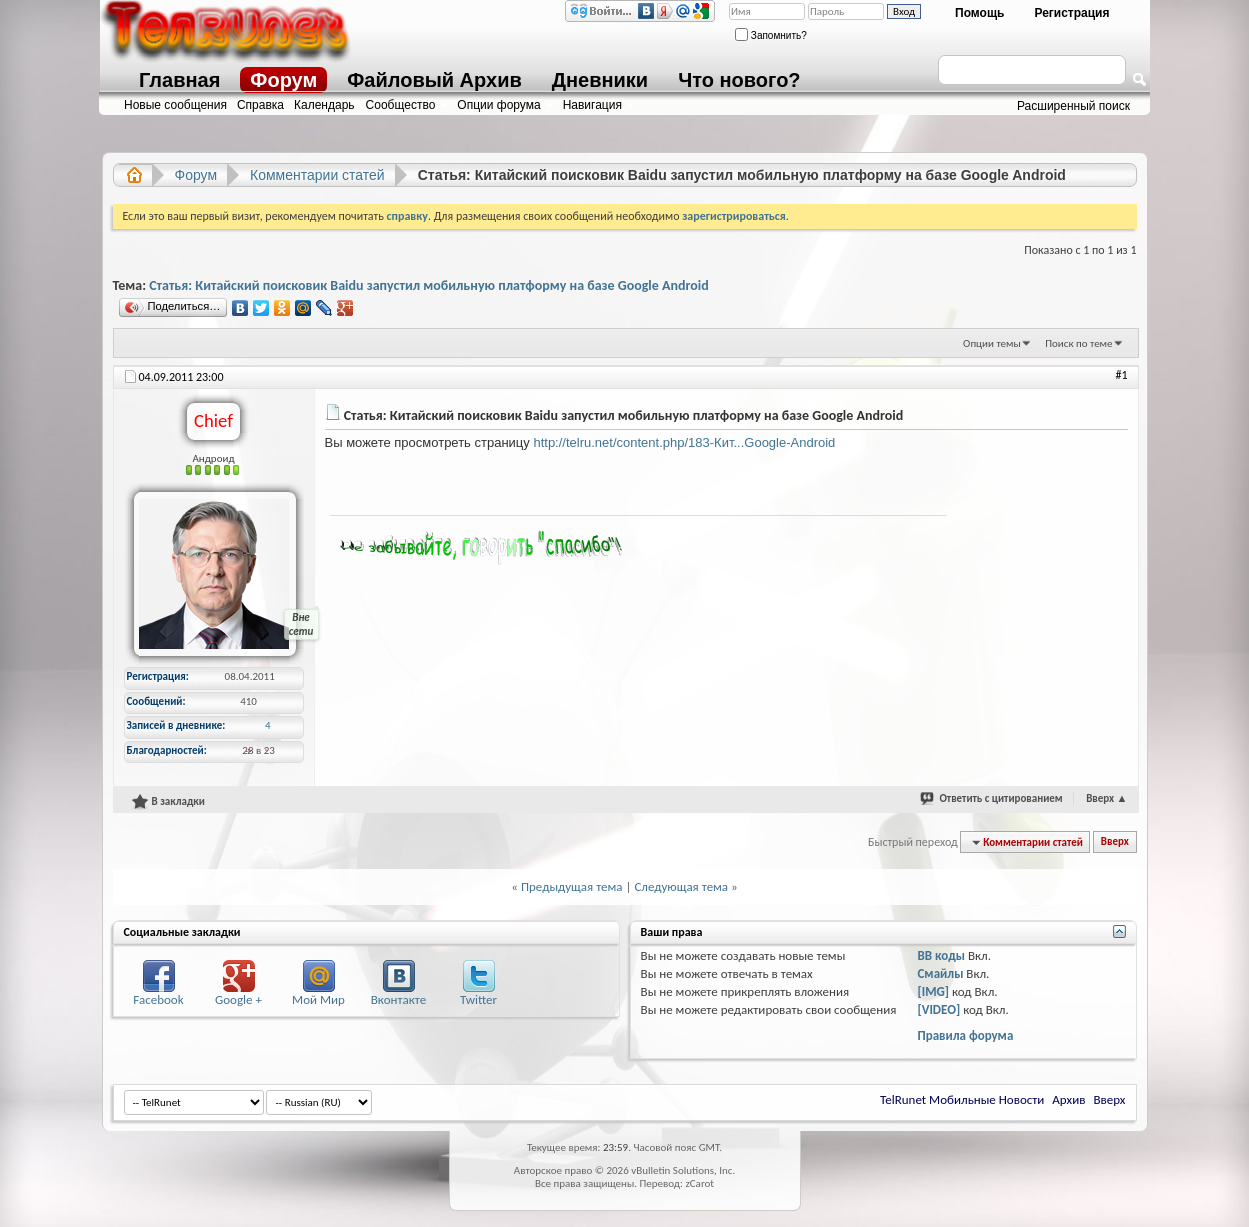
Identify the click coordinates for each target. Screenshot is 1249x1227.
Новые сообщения (175, 105)
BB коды (941, 955)
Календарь (324, 105)
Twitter (478, 999)
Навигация (592, 105)
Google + (238, 999)
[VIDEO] (938, 1009)
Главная (179, 80)
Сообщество (401, 105)
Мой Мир (318, 999)
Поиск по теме (1078, 343)
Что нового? (739, 80)
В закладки (168, 801)
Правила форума (965, 1035)
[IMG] (933, 991)
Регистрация (1071, 13)
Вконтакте (398, 999)
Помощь (979, 13)
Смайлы (940, 973)
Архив (1068, 1099)
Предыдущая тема (572, 886)
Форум (283, 80)
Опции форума (498, 105)
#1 (1121, 375)
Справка (260, 105)
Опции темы (992, 343)
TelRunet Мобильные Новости (962, 1099)
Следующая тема (681, 886)
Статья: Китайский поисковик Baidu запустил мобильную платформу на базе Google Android (429, 285)
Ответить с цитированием (1000, 798)
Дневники (600, 80)
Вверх (1106, 798)
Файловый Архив (434, 80)
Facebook (158, 999)
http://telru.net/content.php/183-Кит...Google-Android (684, 442)
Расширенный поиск (1073, 106)
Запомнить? (771, 35)
